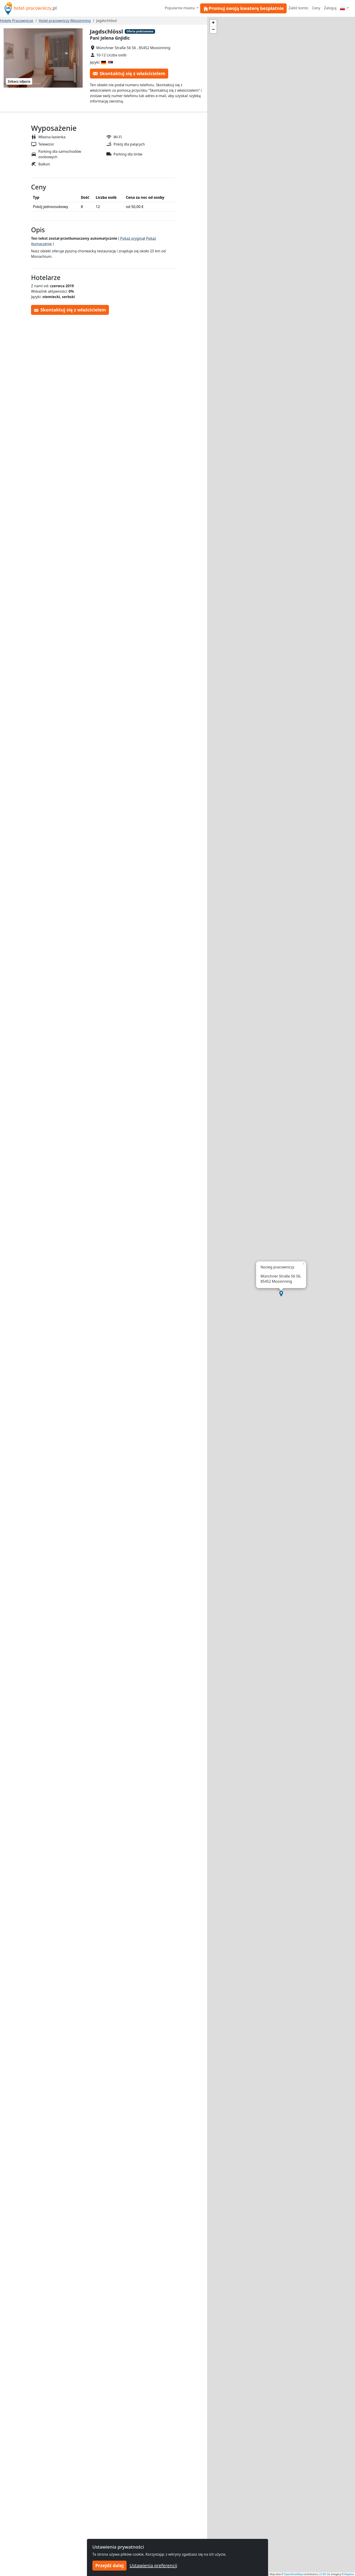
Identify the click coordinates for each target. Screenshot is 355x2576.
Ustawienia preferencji (153, 2565)
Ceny (316, 7)
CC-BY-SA (324, 2574)
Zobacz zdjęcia (19, 81)
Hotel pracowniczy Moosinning (64, 20)
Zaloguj (330, 7)
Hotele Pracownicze (16, 20)
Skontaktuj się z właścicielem (129, 73)
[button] (281, 1293)
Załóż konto (298, 7)
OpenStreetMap (293, 2574)
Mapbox (349, 2574)
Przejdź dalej (109, 2565)
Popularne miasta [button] (180, 7)
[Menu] (344, 7)
